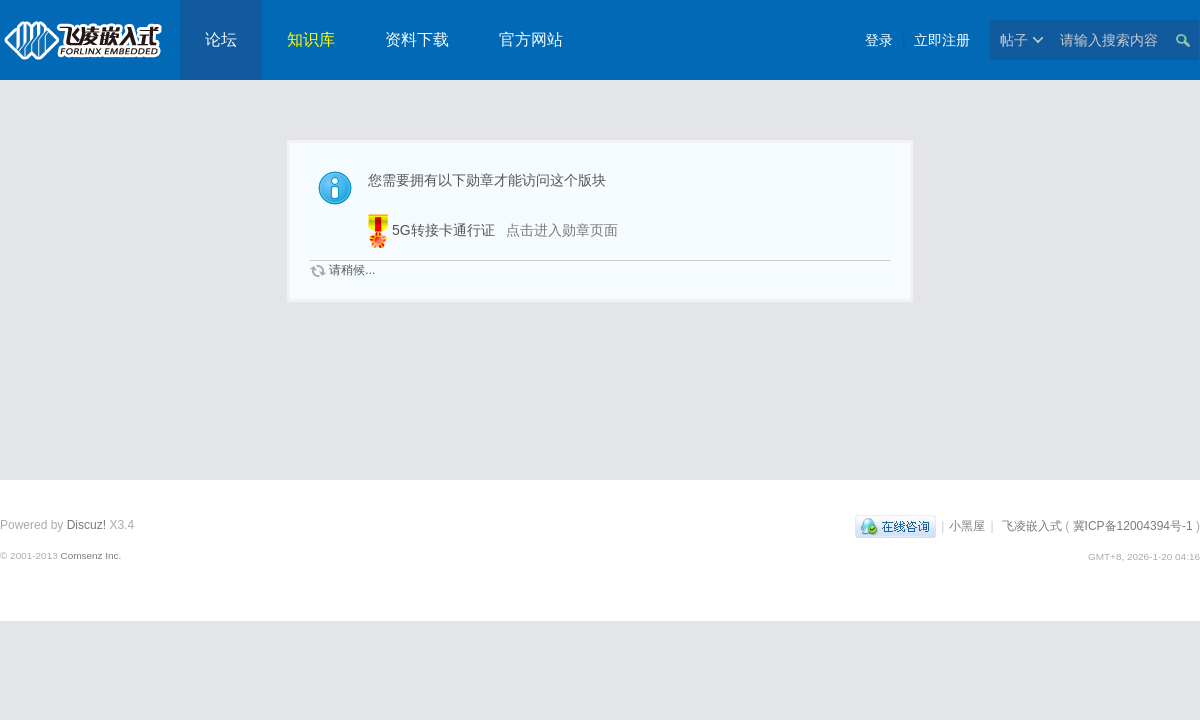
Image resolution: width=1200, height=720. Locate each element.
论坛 (221, 39)
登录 (879, 40)
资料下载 (417, 39)
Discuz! (86, 525)
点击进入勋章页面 (562, 230)
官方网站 (531, 39)
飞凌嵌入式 (1032, 526)
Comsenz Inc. (90, 555)
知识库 (311, 39)
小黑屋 (967, 526)
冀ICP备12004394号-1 (1133, 526)
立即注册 (942, 40)
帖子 (1014, 40)
